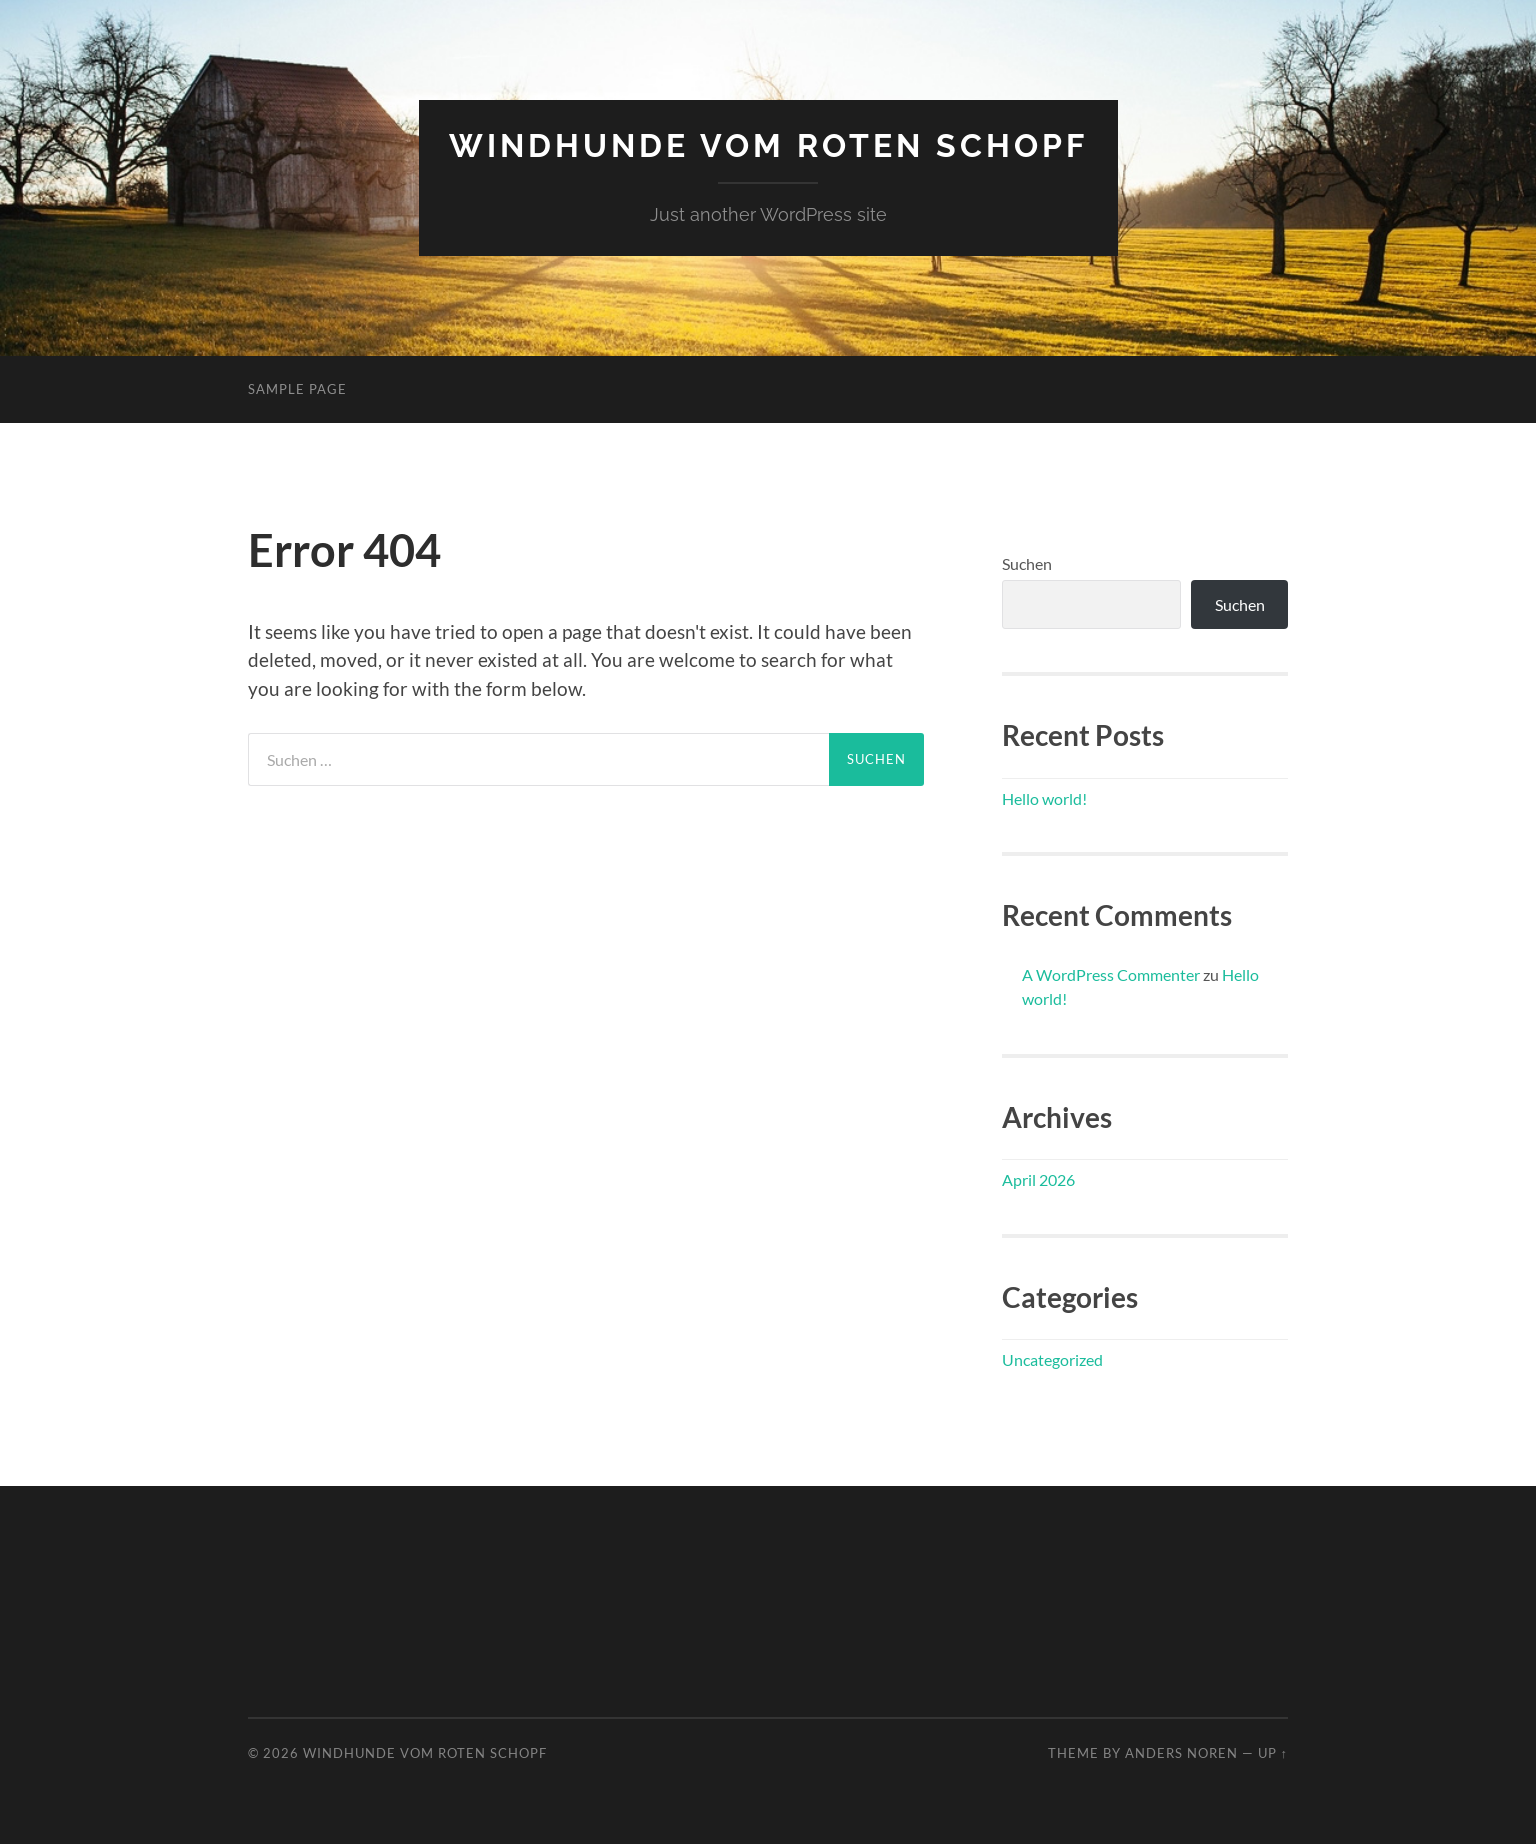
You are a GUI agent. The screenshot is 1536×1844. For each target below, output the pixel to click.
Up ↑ (1273, 1753)
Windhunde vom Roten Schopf (768, 145)
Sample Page (297, 389)
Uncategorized (1052, 1359)
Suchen (1027, 563)
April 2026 (1038, 1179)
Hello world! (1044, 798)
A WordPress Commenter (1111, 974)
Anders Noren (1181, 1753)
